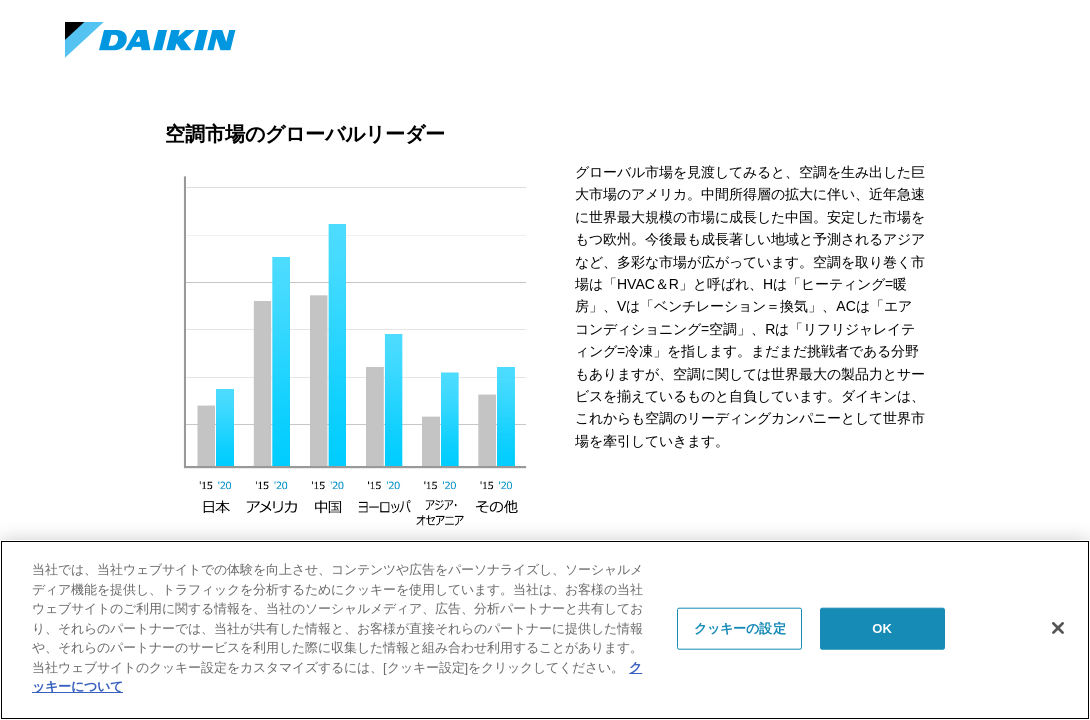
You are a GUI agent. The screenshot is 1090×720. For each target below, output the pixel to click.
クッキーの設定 (740, 628)
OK (882, 628)
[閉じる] (1058, 628)
